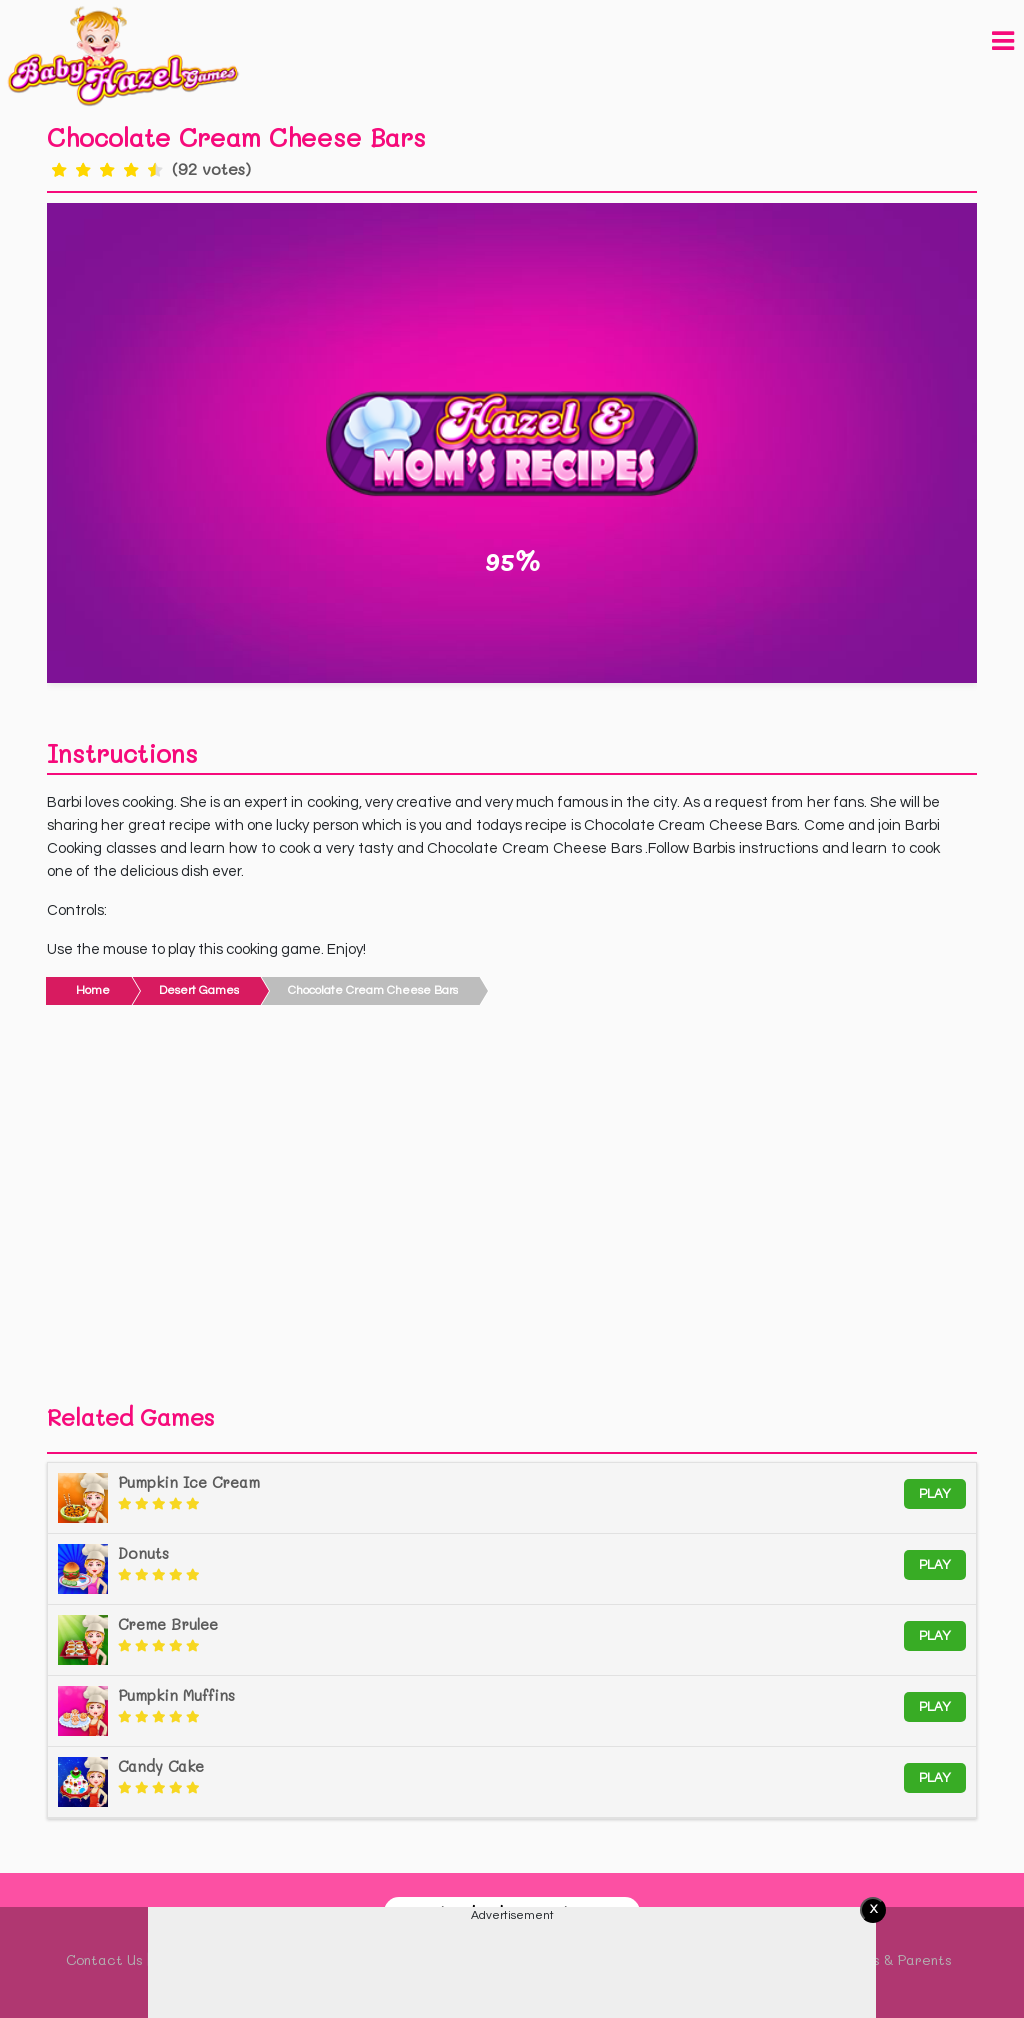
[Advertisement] (512, 1210)
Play (935, 1494)
